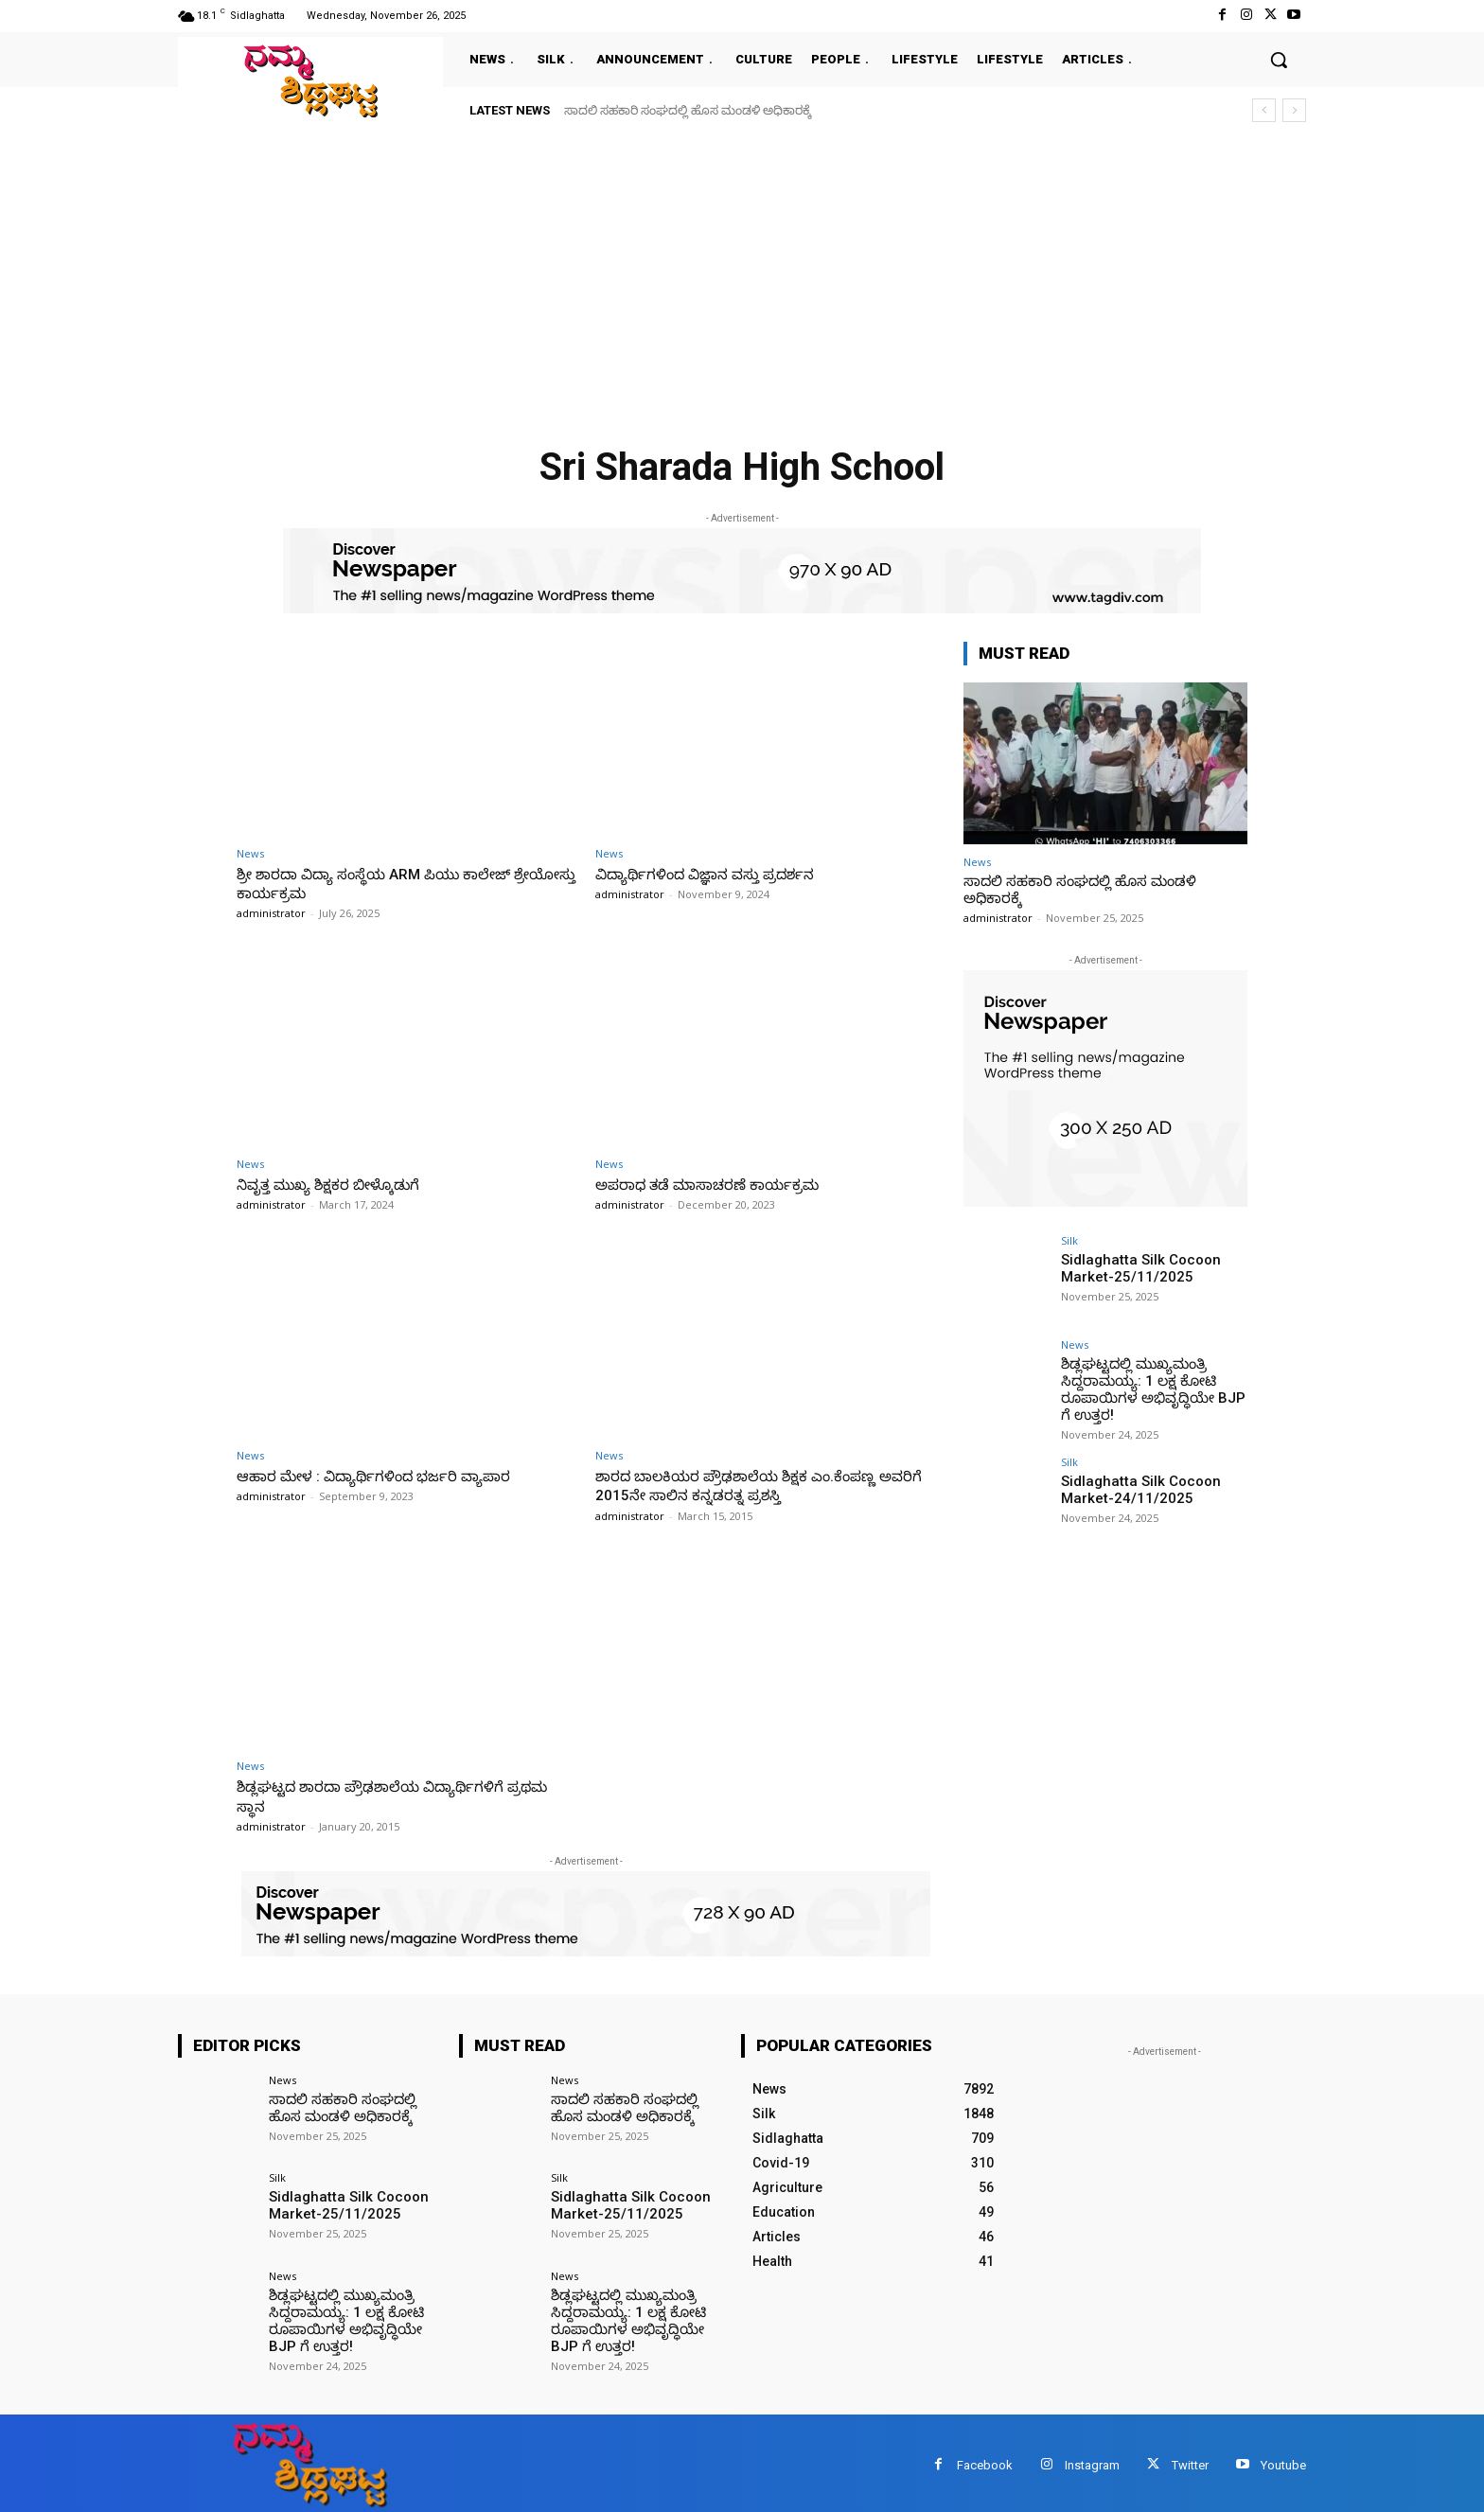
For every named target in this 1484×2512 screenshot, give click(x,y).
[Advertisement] (742, 276)
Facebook (985, 2460)
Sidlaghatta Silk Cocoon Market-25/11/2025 (1135, 1267)
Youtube (1283, 2460)
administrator (271, 913)
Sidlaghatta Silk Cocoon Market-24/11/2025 (1135, 1483)
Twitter (1190, 2460)
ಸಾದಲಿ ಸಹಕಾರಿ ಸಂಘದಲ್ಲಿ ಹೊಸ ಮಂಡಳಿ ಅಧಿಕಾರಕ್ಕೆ (687, 110)
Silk (1069, 1240)
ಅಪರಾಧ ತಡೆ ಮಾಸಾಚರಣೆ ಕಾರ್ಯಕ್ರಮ (721, 1184)
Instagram (1092, 2460)
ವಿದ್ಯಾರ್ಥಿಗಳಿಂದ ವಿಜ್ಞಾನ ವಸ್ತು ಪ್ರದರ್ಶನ (718, 873)
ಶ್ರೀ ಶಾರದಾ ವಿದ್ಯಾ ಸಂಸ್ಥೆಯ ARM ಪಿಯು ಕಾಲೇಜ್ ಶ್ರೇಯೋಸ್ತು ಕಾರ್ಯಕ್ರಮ (390, 883)
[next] (1294, 110)
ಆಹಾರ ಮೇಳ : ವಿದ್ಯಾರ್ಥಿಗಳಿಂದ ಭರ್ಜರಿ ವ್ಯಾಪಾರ (389, 1475)
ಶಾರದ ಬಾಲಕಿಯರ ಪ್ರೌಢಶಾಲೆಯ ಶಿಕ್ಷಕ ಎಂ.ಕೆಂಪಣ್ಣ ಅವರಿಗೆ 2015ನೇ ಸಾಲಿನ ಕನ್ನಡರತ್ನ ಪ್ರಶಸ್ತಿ (752, 1485)
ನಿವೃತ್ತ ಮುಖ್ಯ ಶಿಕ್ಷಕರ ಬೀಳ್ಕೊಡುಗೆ (340, 1184)
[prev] (1264, 110)
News (250, 853)
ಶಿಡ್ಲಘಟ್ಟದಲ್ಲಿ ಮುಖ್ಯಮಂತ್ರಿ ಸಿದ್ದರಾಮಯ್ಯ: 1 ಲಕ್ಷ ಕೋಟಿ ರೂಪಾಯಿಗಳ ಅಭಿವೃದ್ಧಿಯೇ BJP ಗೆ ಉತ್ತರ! (1152, 1386)
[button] (1278, 59)
